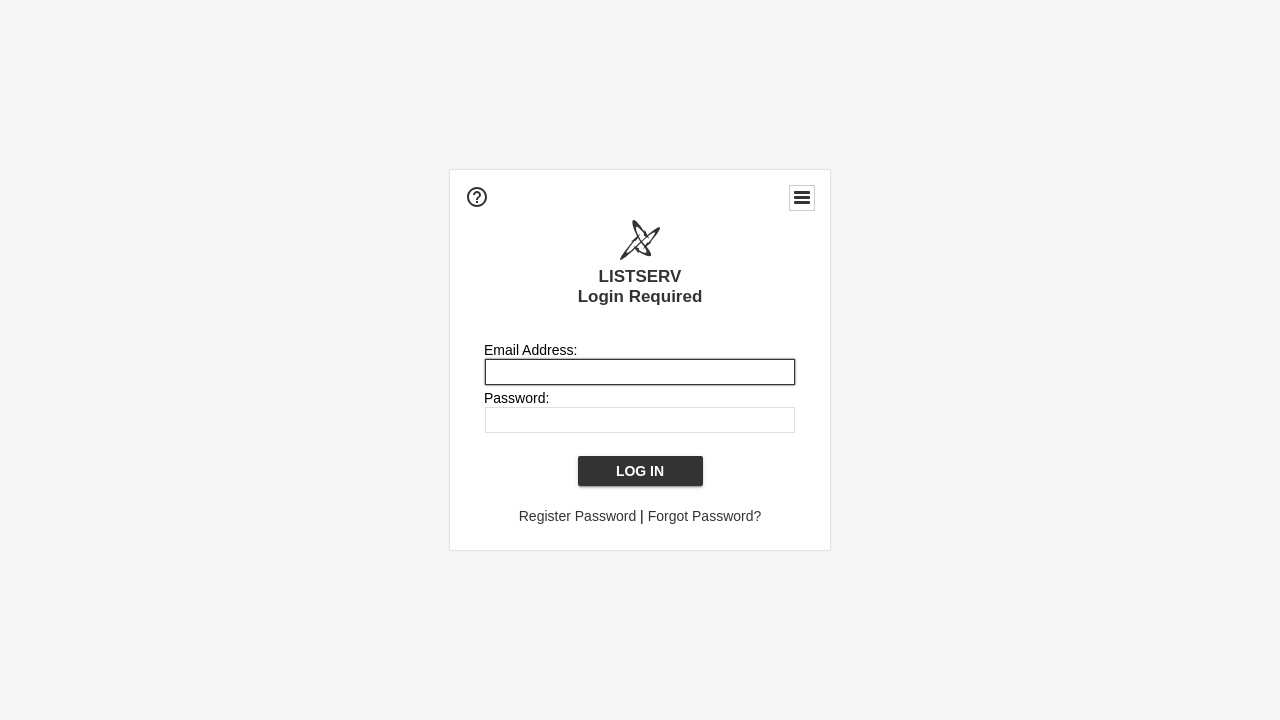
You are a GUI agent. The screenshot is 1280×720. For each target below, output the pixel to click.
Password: (516, 398)
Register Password (578, 516)
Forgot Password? (705, 516)
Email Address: (530, 350)
